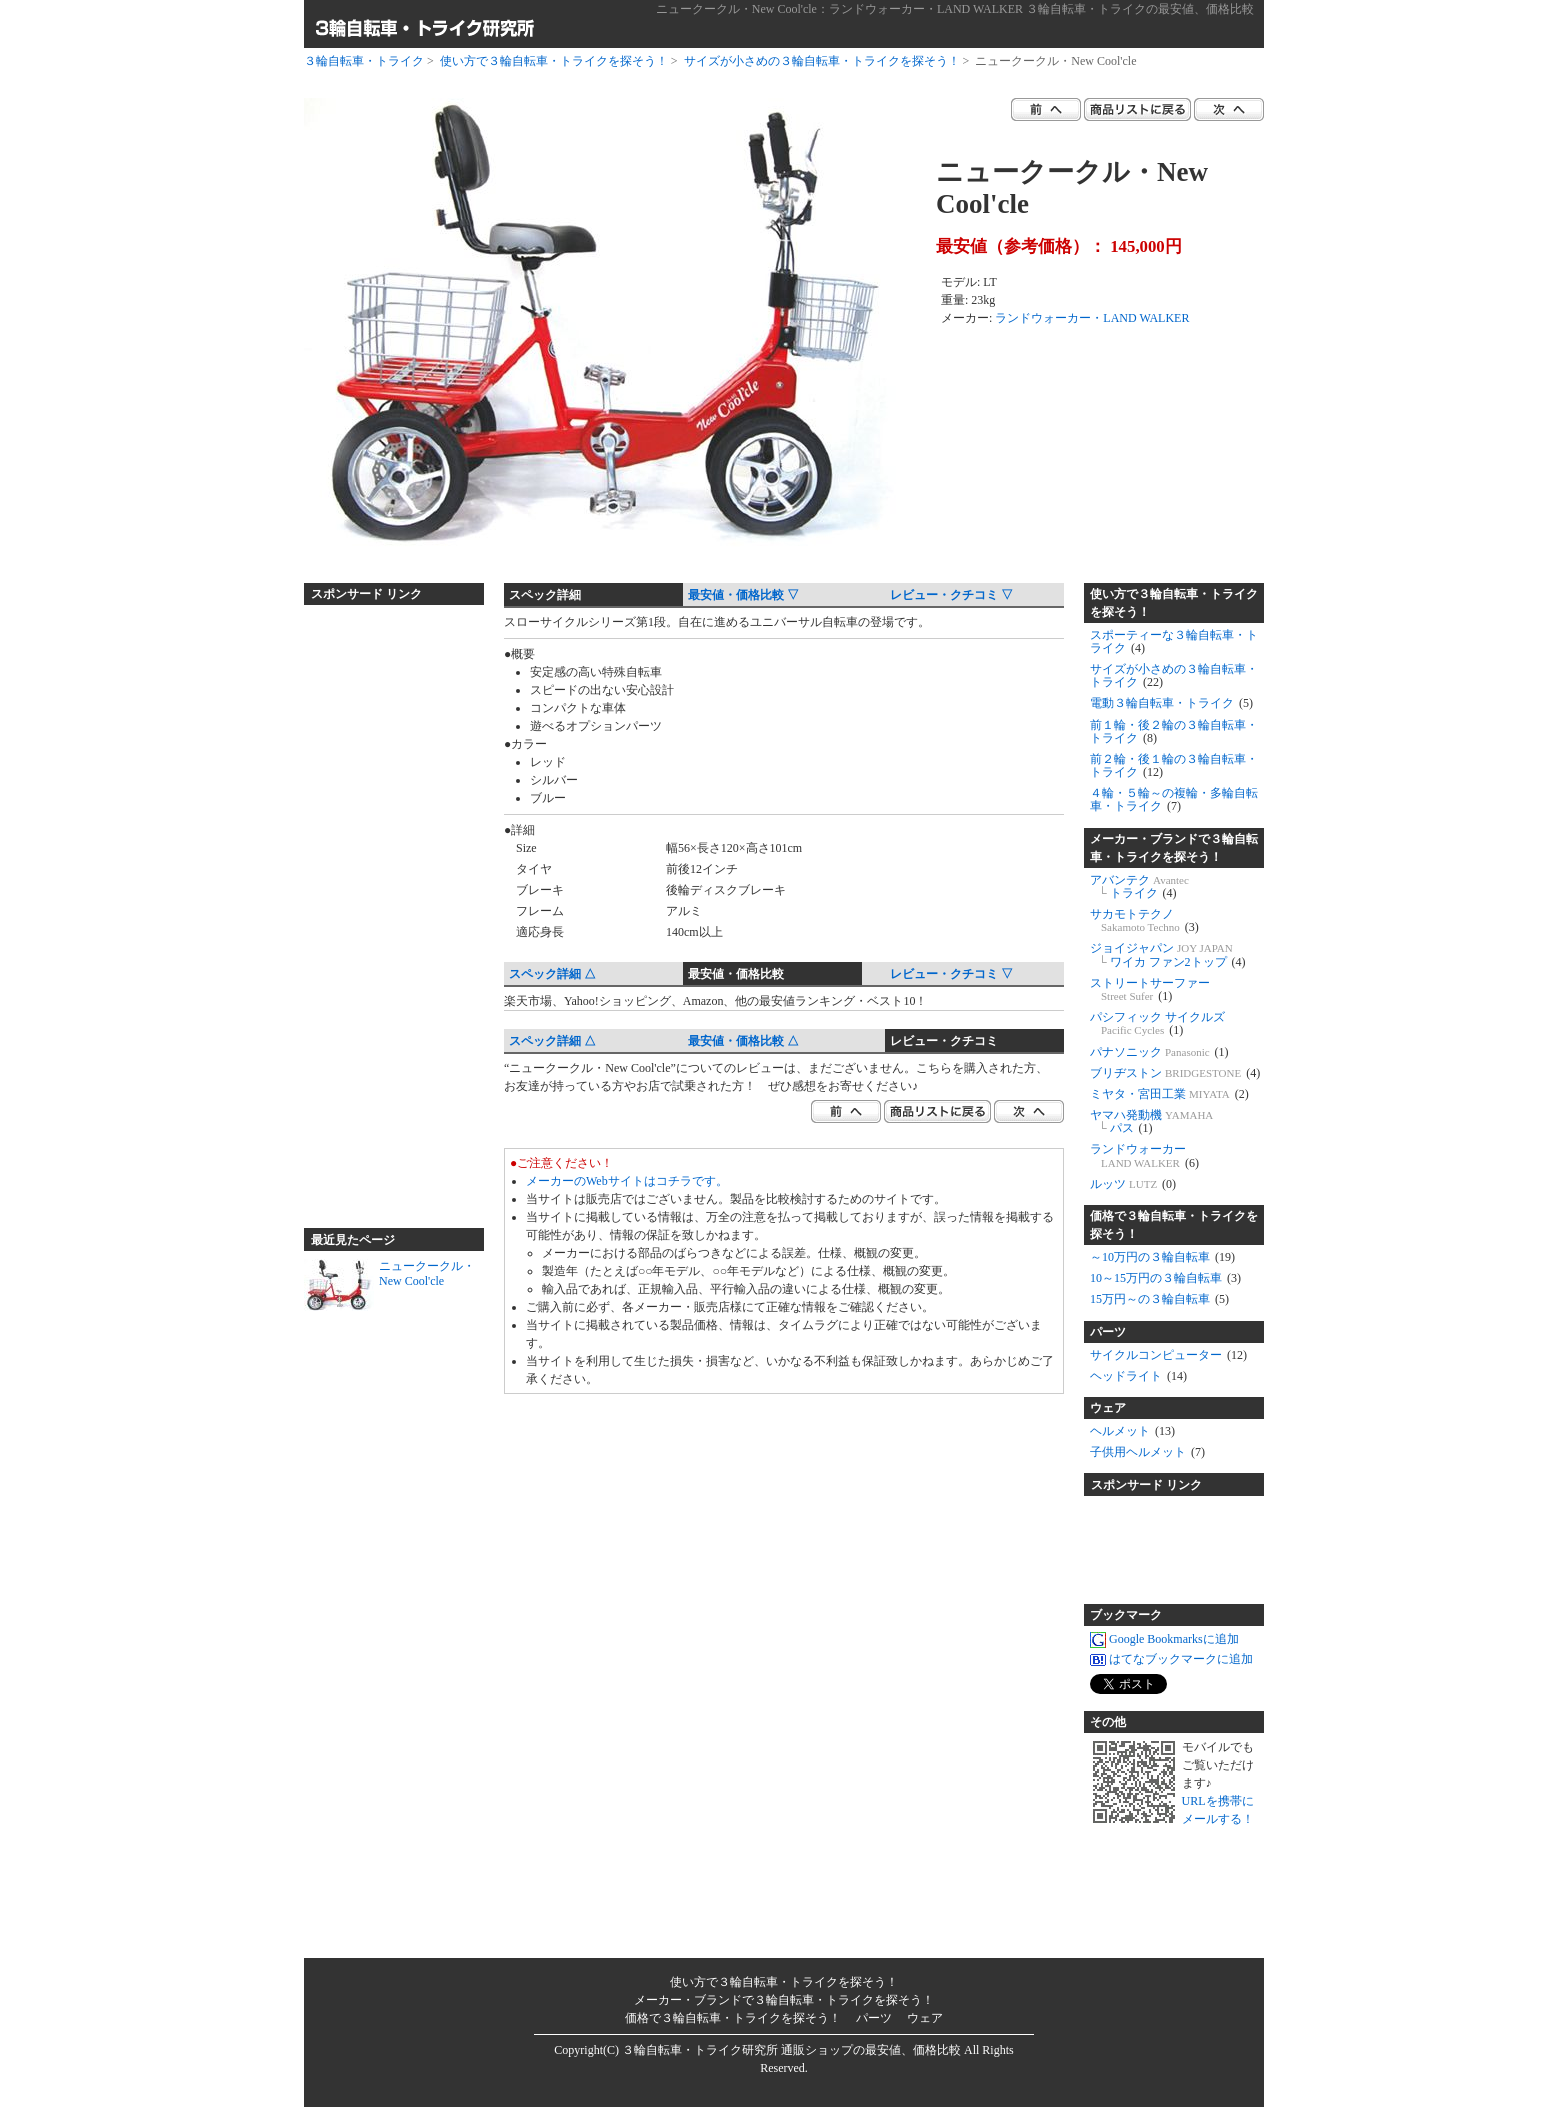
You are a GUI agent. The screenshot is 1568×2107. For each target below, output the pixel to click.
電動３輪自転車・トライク (1171, 703)
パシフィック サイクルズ (1157, 1023)
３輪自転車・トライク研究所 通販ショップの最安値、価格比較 (791, 2050)
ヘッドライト (1138, 1376)
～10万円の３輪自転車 (1162, 1257)
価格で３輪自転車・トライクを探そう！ (1174, 1225)
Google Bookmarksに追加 (1164, 1640)
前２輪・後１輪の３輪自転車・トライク (1174, 765)
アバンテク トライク (1139, 886)
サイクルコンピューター (1168, 1355)
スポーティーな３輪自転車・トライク (1174, 641)
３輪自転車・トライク (364, 61)
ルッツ (1133, 1184)
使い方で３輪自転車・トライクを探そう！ (554, 61)
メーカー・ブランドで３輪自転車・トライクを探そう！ (1174, 848)
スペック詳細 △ (552, 974)
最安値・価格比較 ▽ (743, 595)
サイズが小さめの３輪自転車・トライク (1174, 675)
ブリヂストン (1175, 1073)
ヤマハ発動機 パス (1151, 1121)
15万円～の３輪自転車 (1159, 1299)
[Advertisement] (384, 908)
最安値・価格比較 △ (743, 1041)
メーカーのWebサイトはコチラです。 (627, 1181)
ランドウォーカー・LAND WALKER (1092, 318)
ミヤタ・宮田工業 (1169, 1094)
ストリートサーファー (1150, 989)
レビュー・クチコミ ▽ (951, 595)
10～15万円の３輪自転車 (1165, 1278)
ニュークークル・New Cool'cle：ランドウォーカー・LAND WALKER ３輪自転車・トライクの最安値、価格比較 (955, 9)
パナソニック (1159, 1052)
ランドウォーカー (1144, 1155)
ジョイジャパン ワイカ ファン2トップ (1168, 954)
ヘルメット (1132, 1431)
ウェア (1108, 1408)
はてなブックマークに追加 (1171, 1660)
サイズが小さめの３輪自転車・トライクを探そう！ (822, 61)
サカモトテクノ (1144, 920)
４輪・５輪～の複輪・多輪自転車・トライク (1174, 799)
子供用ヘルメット (1147, 1452)
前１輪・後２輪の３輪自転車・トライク (1174, 731)
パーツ (1108, 1332)
